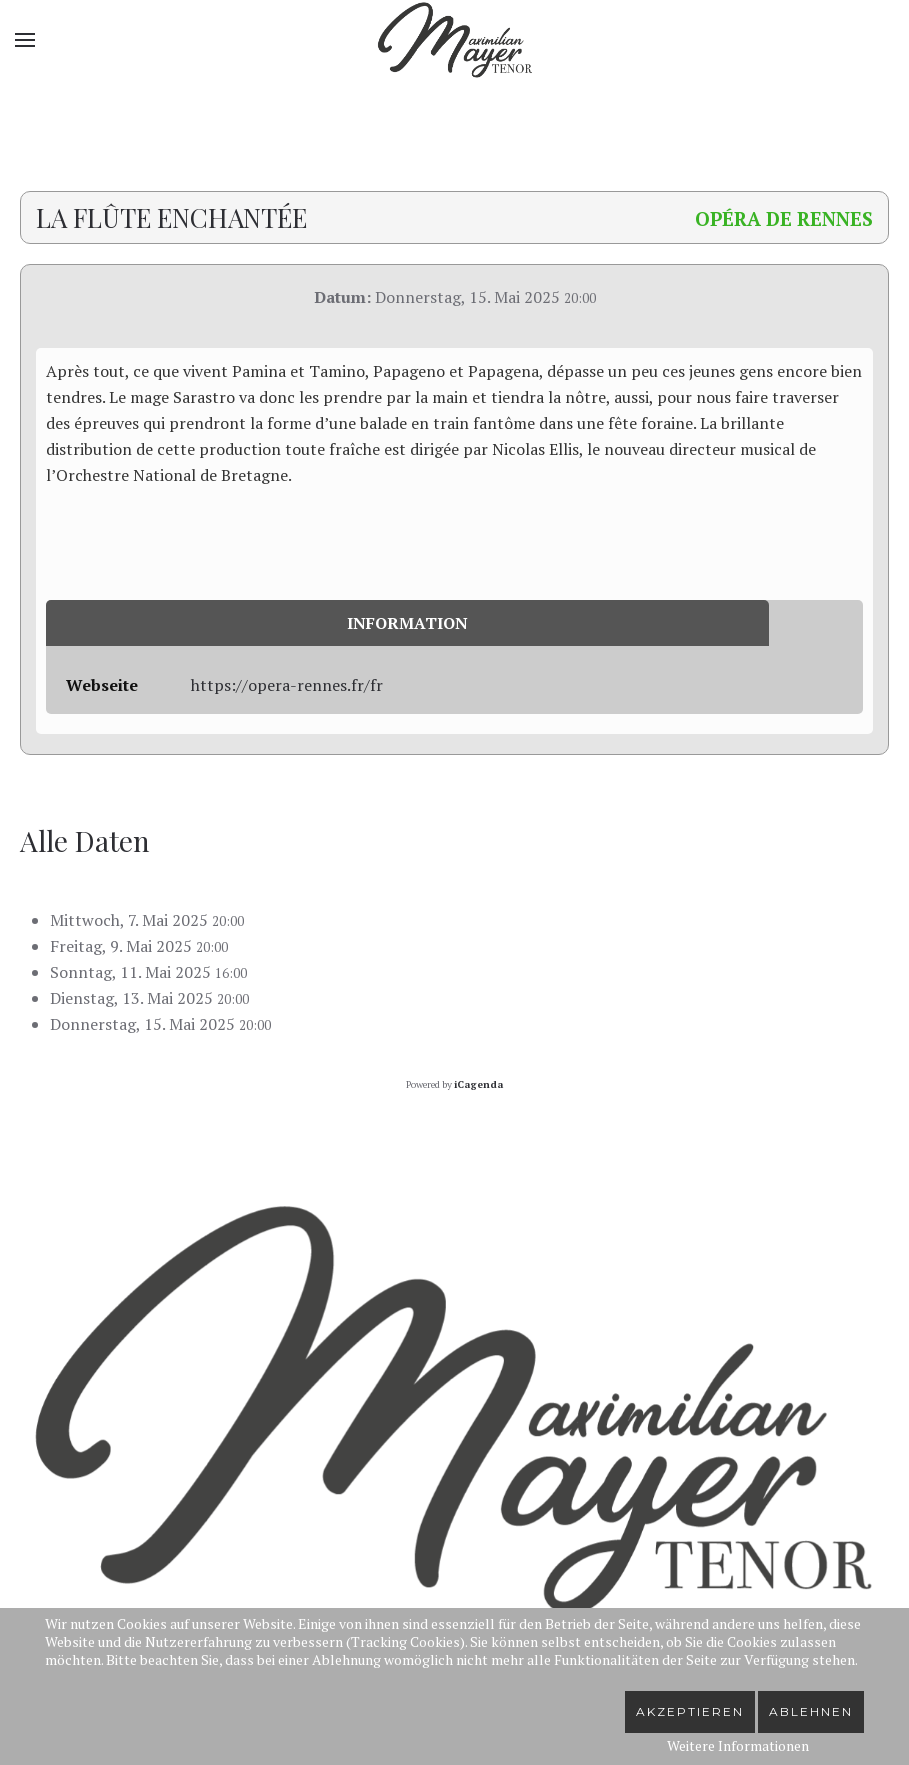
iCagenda (478, 1084)
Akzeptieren (690, 1711)
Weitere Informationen (738, 1745)
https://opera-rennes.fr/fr (287, 685)
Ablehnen (811, 1711)
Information (407, 623)
